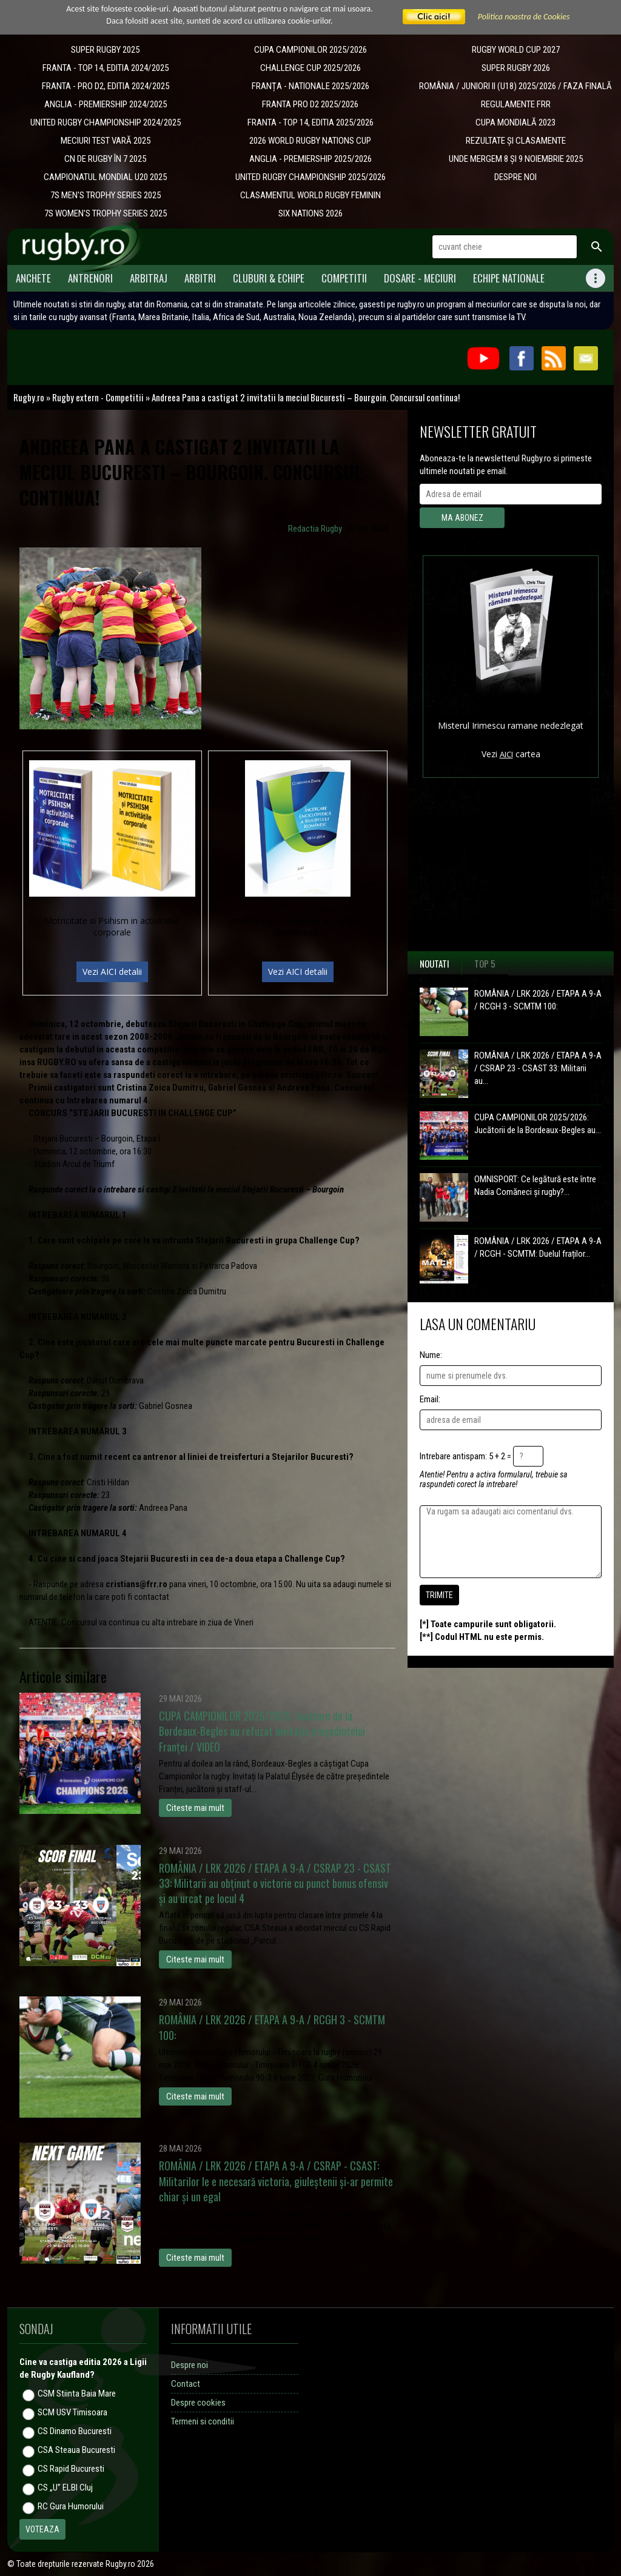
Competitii (344, 278)
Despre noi (189, 2365)
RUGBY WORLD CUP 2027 (516, 49)
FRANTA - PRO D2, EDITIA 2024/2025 (105, 86)
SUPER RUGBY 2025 (105, 49)
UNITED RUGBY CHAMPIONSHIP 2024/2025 (105, 122)
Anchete (33, 278)
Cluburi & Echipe (268, 278)
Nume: (431, 1355)
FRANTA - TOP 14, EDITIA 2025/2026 (310, 122)
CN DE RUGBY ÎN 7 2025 (105, 158)
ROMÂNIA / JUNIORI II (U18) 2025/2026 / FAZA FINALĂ (515, 86)
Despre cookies (198, 2402)
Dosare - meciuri (420, 278)
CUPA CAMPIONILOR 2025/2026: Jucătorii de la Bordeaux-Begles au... (537, 1124)
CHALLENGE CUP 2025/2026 (310, 67)
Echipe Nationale (509, 278)
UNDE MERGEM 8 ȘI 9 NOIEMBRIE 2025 (516, 158)
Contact (185, 2383)
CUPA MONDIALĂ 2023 (515, 122)
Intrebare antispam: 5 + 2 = (465, 1456)
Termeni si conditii (202, 2421)
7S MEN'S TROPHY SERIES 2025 (105, 195)
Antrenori (90, 278)
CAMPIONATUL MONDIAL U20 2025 (105, 177)
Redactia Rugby (315, 528)
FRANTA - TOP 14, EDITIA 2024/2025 (105, 67)
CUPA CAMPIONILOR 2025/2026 (310, 49)
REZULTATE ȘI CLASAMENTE (516, 140)
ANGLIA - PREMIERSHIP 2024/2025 (105, 104)
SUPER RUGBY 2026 (516, 67)
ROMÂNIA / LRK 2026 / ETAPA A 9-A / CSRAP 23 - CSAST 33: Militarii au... (538, 1068)
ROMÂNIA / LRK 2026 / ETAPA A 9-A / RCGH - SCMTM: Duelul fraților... (538, 1247)
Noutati (434, 963)
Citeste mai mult (195, 1807)
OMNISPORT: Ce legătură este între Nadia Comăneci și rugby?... (535, 1185)
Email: (430, 1399)
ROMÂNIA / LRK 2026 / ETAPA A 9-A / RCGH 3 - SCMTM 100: (538, 1000)
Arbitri (200, 278)
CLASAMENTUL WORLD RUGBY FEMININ (310, 195)
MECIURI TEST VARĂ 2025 (105, 140)
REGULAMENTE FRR (516, 104)
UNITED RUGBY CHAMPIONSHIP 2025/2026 (310, 177)
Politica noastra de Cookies (524, 17)
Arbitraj (148, 278)
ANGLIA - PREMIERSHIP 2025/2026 (310, 158)
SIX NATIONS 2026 (310, 213)
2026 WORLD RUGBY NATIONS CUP (310, 140)
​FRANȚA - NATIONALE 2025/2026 (310, 86)
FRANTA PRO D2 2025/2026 (310, 104)
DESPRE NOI (515, 177)
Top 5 (484, 963)
